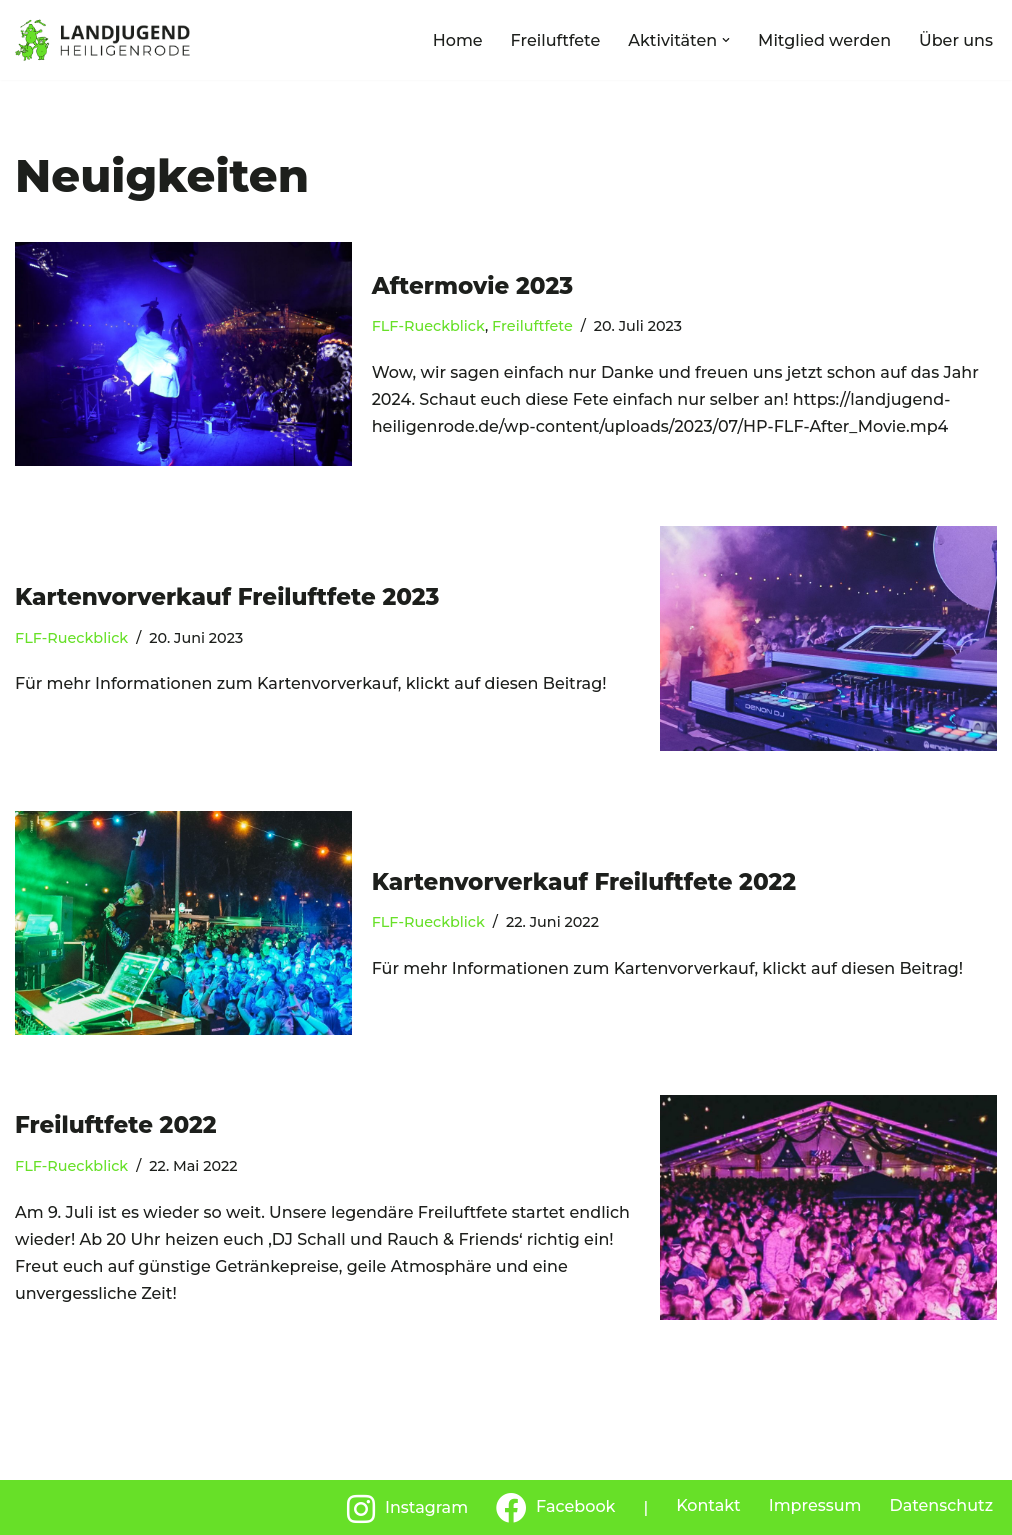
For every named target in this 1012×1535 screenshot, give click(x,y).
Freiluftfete (556, 40)
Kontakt (708, 1505)
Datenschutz (941, 1505)
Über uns (956, 40)
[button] (726, 40)
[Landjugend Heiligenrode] (102, 40)
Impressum (815, 1505)
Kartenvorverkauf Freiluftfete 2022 (584, 882)
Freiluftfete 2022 (116, 1125)
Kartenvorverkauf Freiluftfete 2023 (227, 597)
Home (458, 40)
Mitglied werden (824, 40)
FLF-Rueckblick (428, 326)
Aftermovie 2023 (472, 286)
